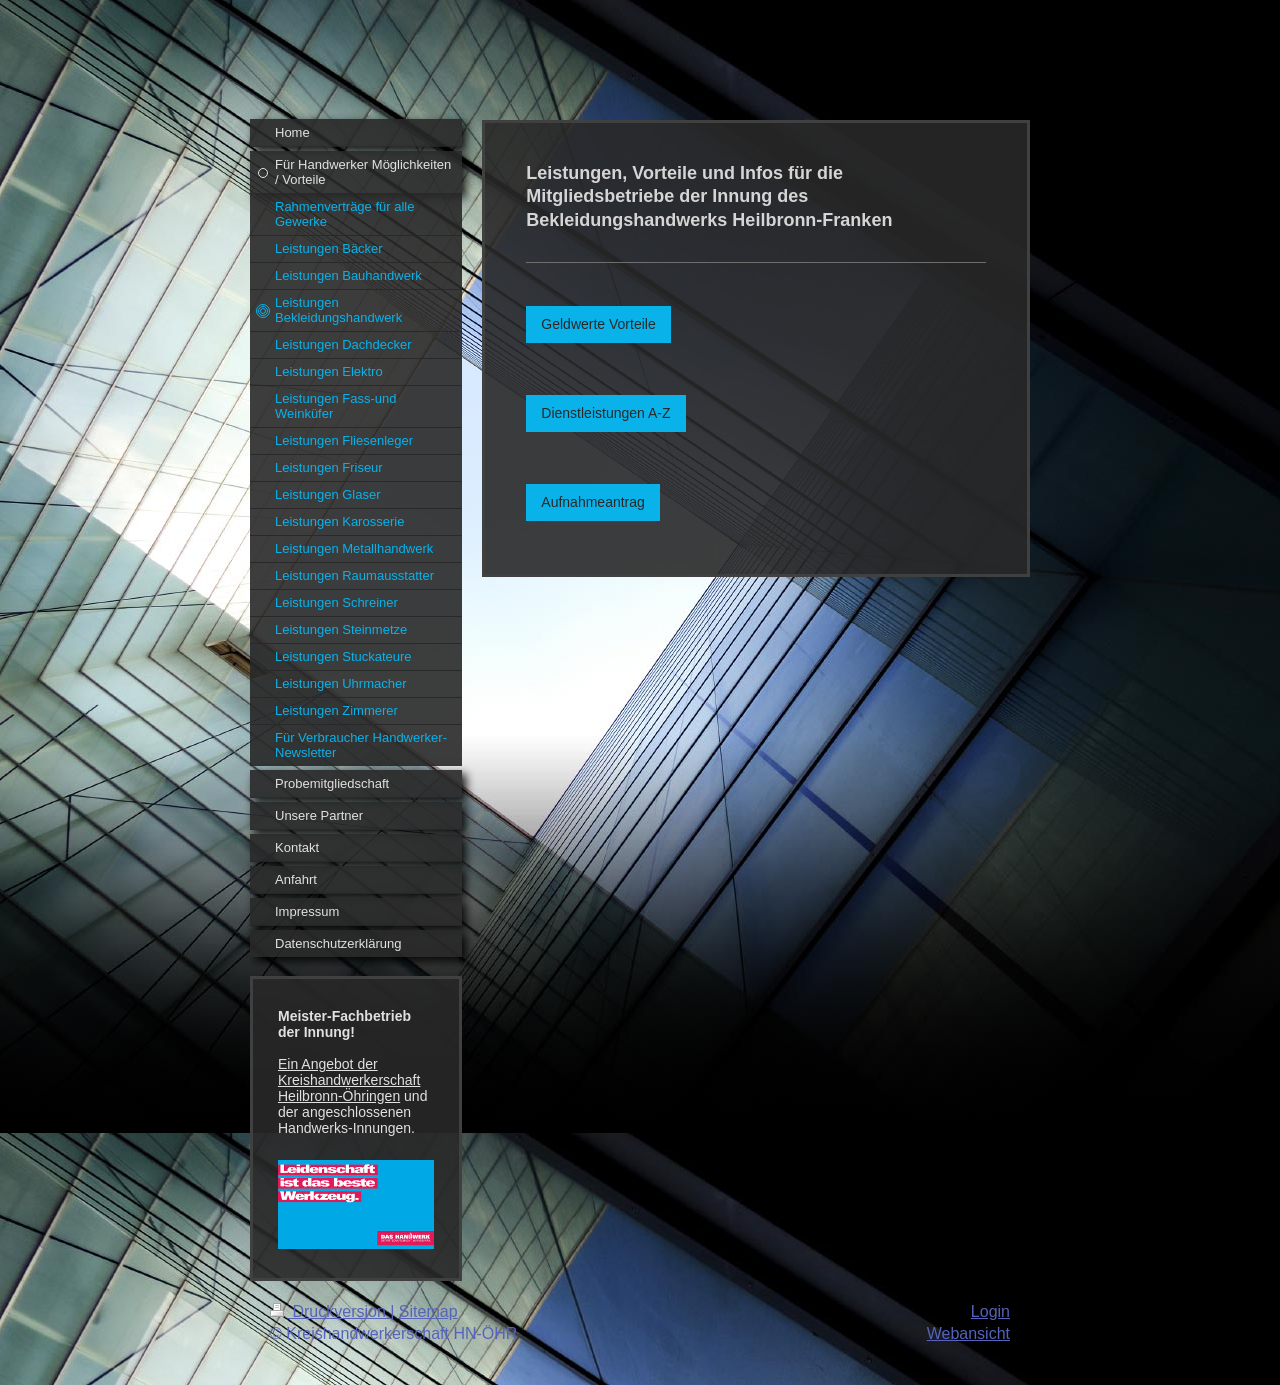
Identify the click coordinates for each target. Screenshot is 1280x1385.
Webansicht (968, 1333)
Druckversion (330, 1311)
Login (990, 1311)
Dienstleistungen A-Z (605, 413)
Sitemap (428, 1311)
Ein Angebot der (328, 1064)
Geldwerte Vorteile (598, 324)
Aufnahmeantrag (593, 502)
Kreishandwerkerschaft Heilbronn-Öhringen (349, 1088)
